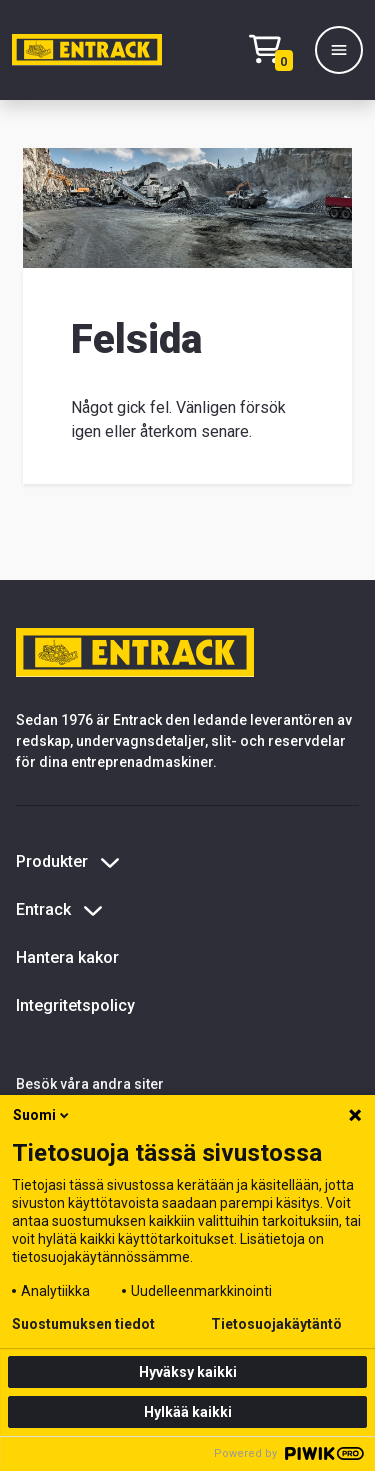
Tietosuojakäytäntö (276, 1324)
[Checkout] (276, 50)
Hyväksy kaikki (188, 1372)
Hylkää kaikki (188, 1412)
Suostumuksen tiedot (83, 1324)
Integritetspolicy (75, 1005)
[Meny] (339, 50)
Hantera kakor (67, 957)
